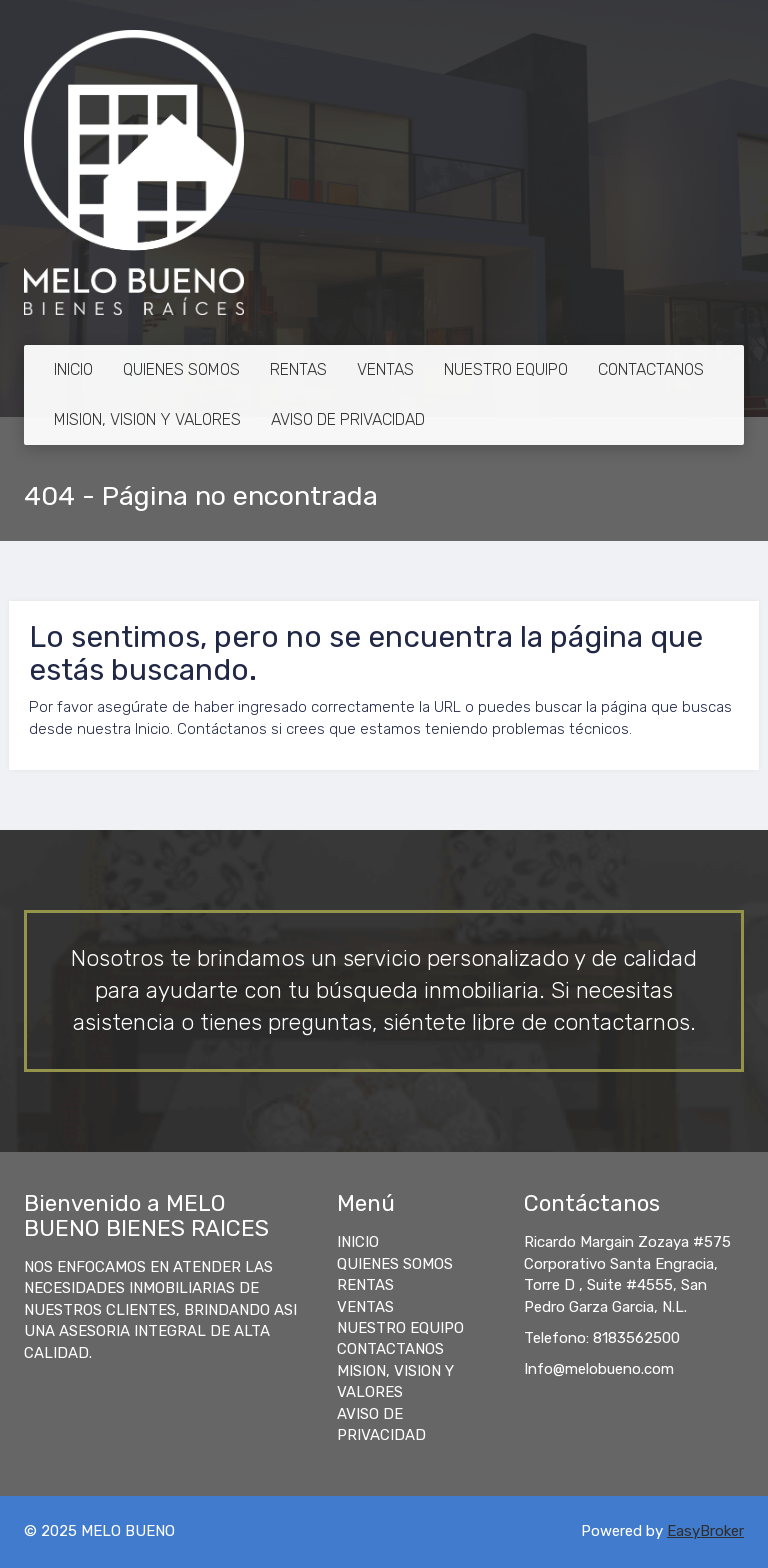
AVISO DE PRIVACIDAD (348, 419)
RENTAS (298, 369)
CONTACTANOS (651, 369)
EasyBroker (705, 1531)
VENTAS (385, 369)
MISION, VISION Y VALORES (147, 419)
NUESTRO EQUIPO (506, 369)
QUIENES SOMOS (181, 369)
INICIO (73, 369)
